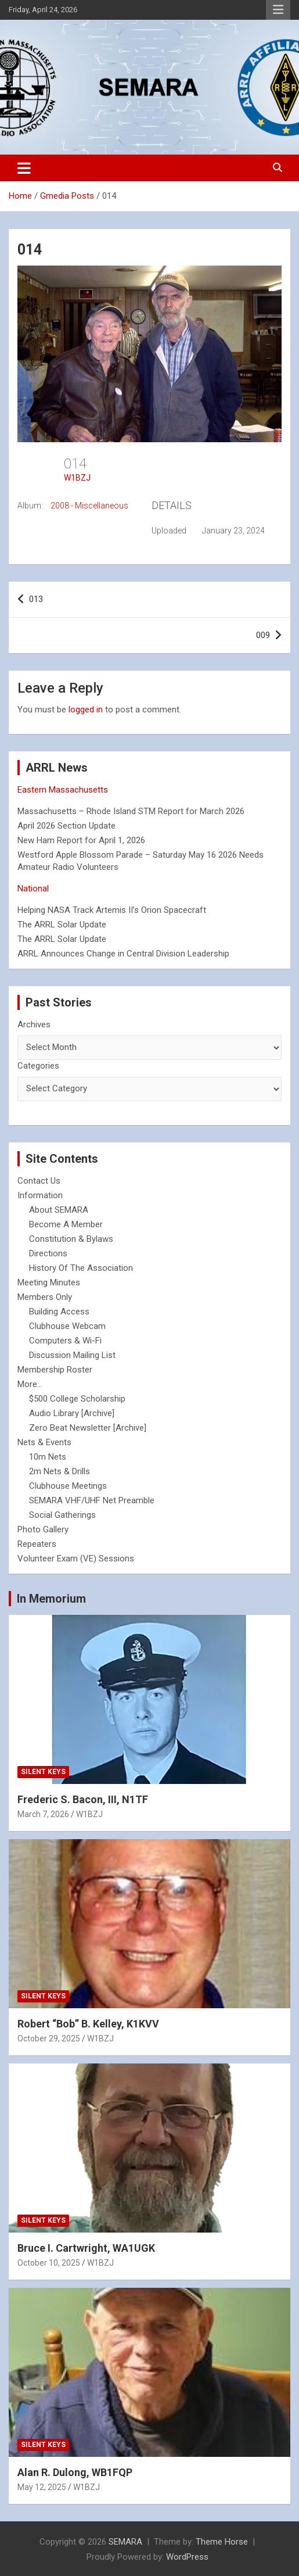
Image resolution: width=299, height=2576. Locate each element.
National (33, 888)
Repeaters (36, 1544)
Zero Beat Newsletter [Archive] (87, 1428)
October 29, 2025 (48, 2038)
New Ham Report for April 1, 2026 (81, 840)
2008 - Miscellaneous (89, 505)
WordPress (187, 2557)
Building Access (59, 1311)
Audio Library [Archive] (71, 1413)
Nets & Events (44, 1442)
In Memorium (51, 1599)
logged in (86, 709)
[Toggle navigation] (24, 168)
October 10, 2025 (48, 2262)
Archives (34, 1024)
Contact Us (38, 1181)
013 (36, 599)
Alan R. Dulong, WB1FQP (74, 2472)
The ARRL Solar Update (61, 924)
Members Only (44, 1297)
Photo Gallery (43, 1529)
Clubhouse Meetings (68, 1486)
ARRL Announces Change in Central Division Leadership (123, 953)
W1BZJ (77, 477)
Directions (48, 1253)
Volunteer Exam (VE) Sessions (75, 1558)
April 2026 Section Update (66, 826)
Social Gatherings (62, 1515)
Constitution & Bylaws (71, 1239)
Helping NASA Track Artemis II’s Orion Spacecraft (111, 910)
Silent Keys (43, 1772)
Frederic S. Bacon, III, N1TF (82, 1799)
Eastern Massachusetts (62, 789)
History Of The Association (81, 1268)
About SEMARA (58, 1210)
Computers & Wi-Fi (65, 1340)
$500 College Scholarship (77, 1398)
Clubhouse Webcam (67, 1326)
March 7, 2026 (43, 1814)
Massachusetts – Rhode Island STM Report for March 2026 (130, 811)
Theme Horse (222, 2541)
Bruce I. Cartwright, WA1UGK (86, 2248)
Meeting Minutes (48, 1282)
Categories (38, 1066)
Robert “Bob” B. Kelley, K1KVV (88, 2024)
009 (263, 635)
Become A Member (66, 1224)
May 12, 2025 (41, 2487)
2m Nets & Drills (59, 1471)
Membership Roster (54, 1369)
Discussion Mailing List (72, 1355)
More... (29, 1384)
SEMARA (125, 2541)
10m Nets (47, 1457)
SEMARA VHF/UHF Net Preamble (91, 1500)
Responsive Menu (278, 10)
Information (40, 1195)
